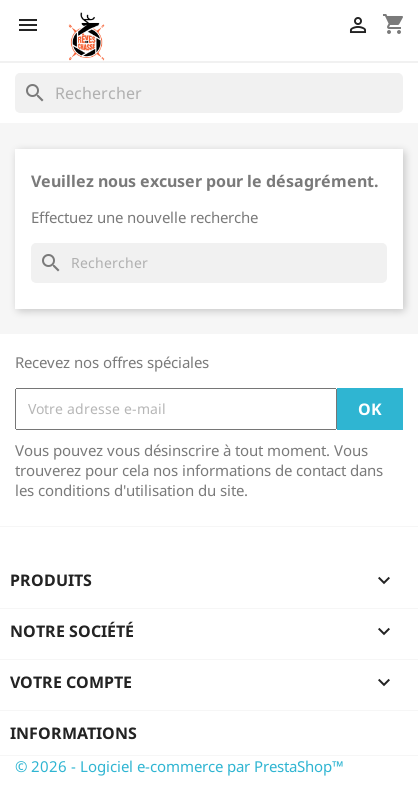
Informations (73, 733)
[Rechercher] (209, 93)
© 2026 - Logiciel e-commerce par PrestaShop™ (179, 766)
